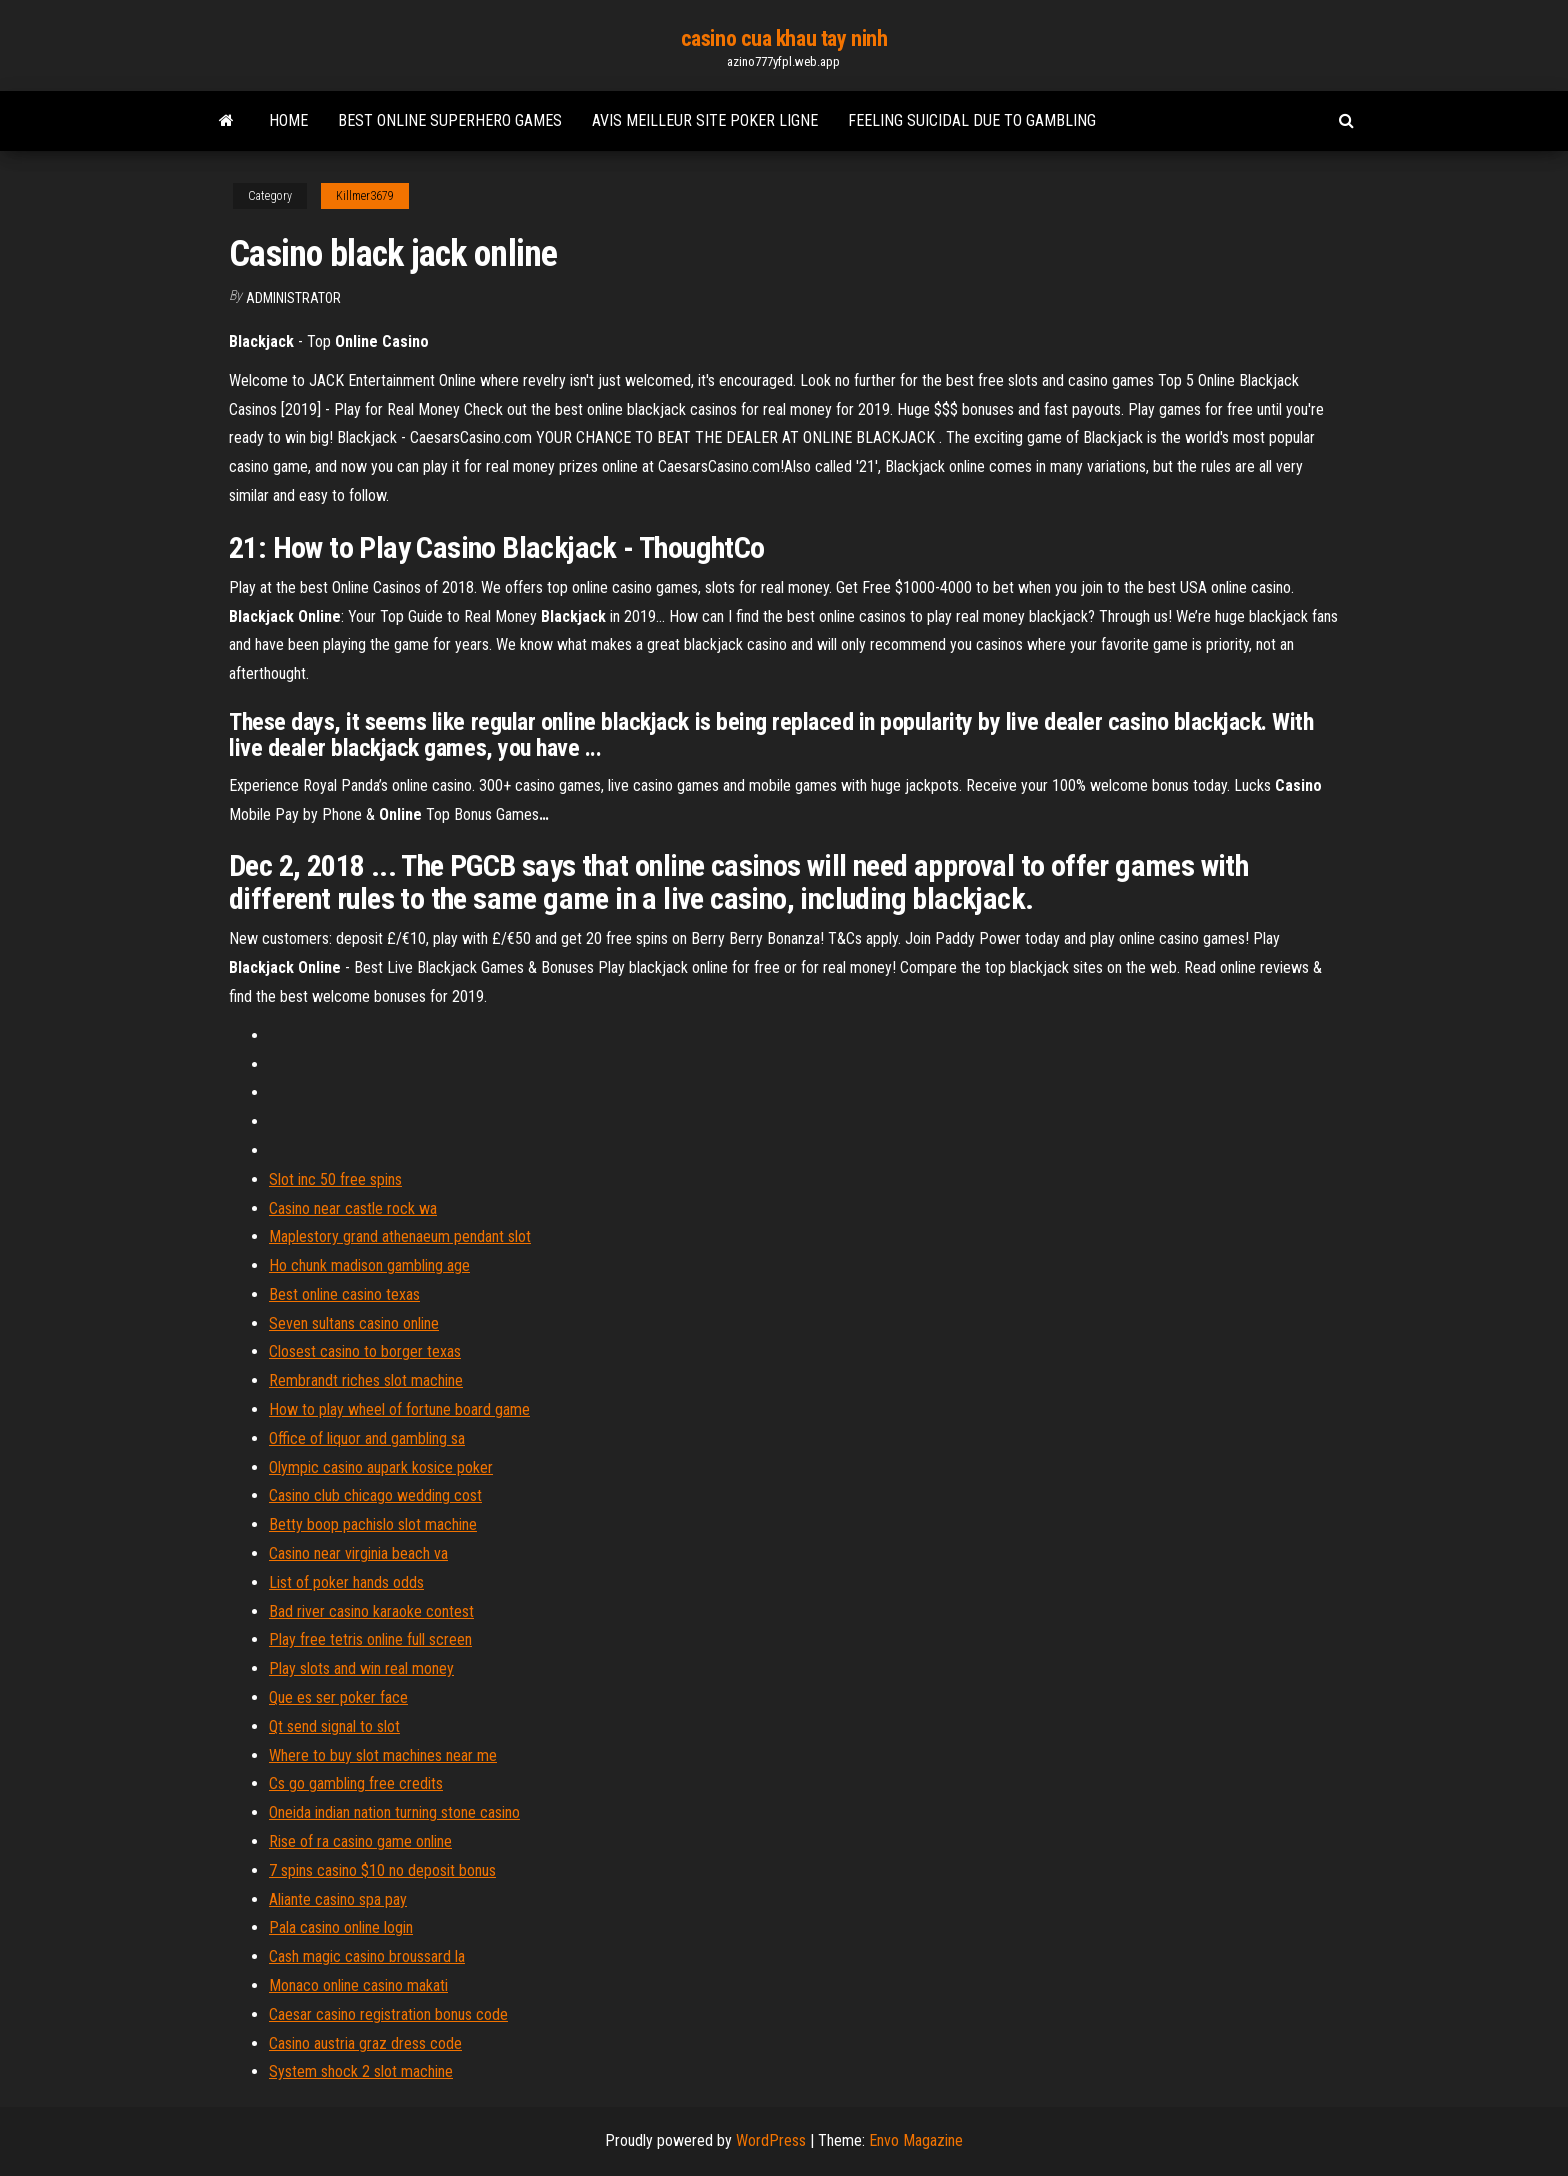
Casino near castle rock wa (353, 1208)
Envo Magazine (916, 2140)
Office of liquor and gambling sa (367, 1438)
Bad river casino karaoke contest (371, 1611)
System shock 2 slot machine (361, 2071)
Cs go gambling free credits (356, 1783)
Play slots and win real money (361, 1668)
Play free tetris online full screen (370, 1639)
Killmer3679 (365, 196)
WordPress (771, 2140)
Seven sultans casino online (354, 1323)
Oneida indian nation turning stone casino (394, 1812)
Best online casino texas (344, 1294)
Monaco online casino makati (358, 1985)
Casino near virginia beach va (358, 1553)
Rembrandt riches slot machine (366, 1380)
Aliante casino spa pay (338, 1899)
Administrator (293, 298)
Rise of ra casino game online (360, 1841)
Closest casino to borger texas (365, 1351)
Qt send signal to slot (334, 1726)
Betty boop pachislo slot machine (373, 1524)
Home (288, 120)
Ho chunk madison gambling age (369, 1265)
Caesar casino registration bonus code (388, 2014)
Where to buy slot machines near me (383, 1755)
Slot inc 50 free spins (335, 1179)
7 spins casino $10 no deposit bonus (382, 1870)
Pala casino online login (341, 1927)
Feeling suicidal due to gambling (972, 120)
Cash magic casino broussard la (367, 1956)
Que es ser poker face (338, 1697)
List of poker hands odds (346, 1582)
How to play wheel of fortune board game (399, 1409)
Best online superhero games (450, 120)
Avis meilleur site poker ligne (705, 120)
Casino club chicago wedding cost (375, 1495)
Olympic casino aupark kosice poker (381, 1467)
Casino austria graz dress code (365, 2043)
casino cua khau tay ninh (784, 38)
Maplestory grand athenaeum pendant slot (400, 1236)
